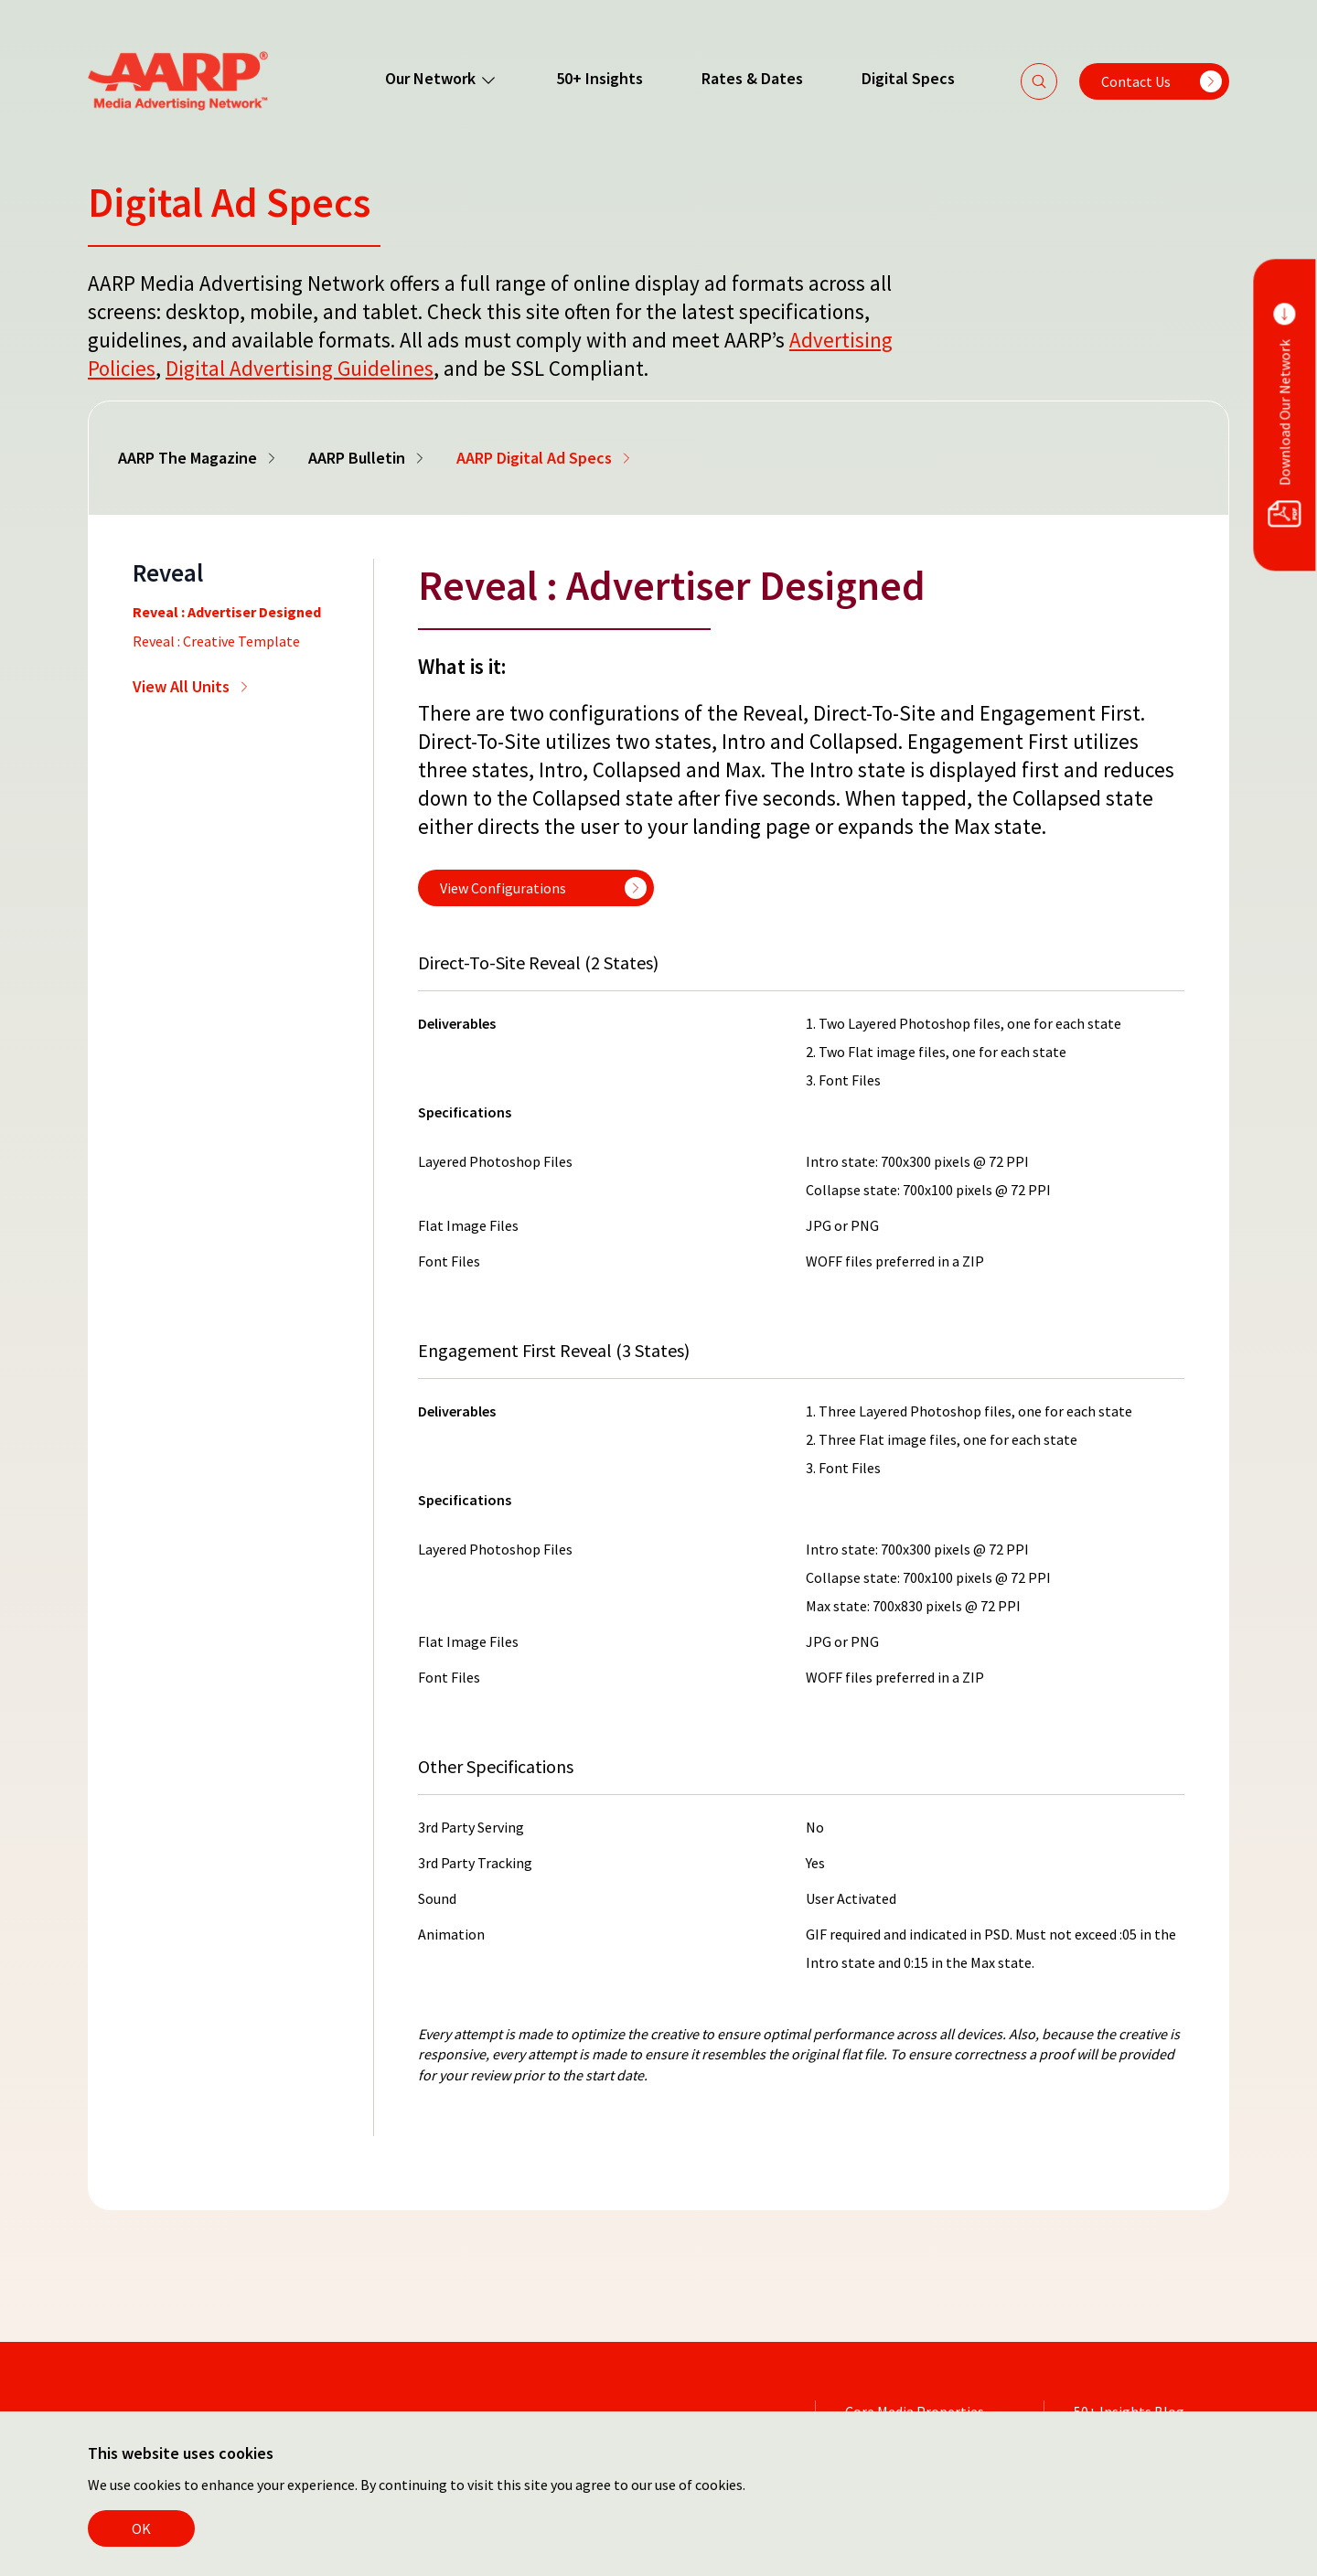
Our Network (441, 79)
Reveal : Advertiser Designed (227, 612)
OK (141, 2528)
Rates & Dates (752, 78)
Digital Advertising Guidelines (300, 368)
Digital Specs (908, 78)
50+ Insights (599, 78)
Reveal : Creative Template (216, 641)
